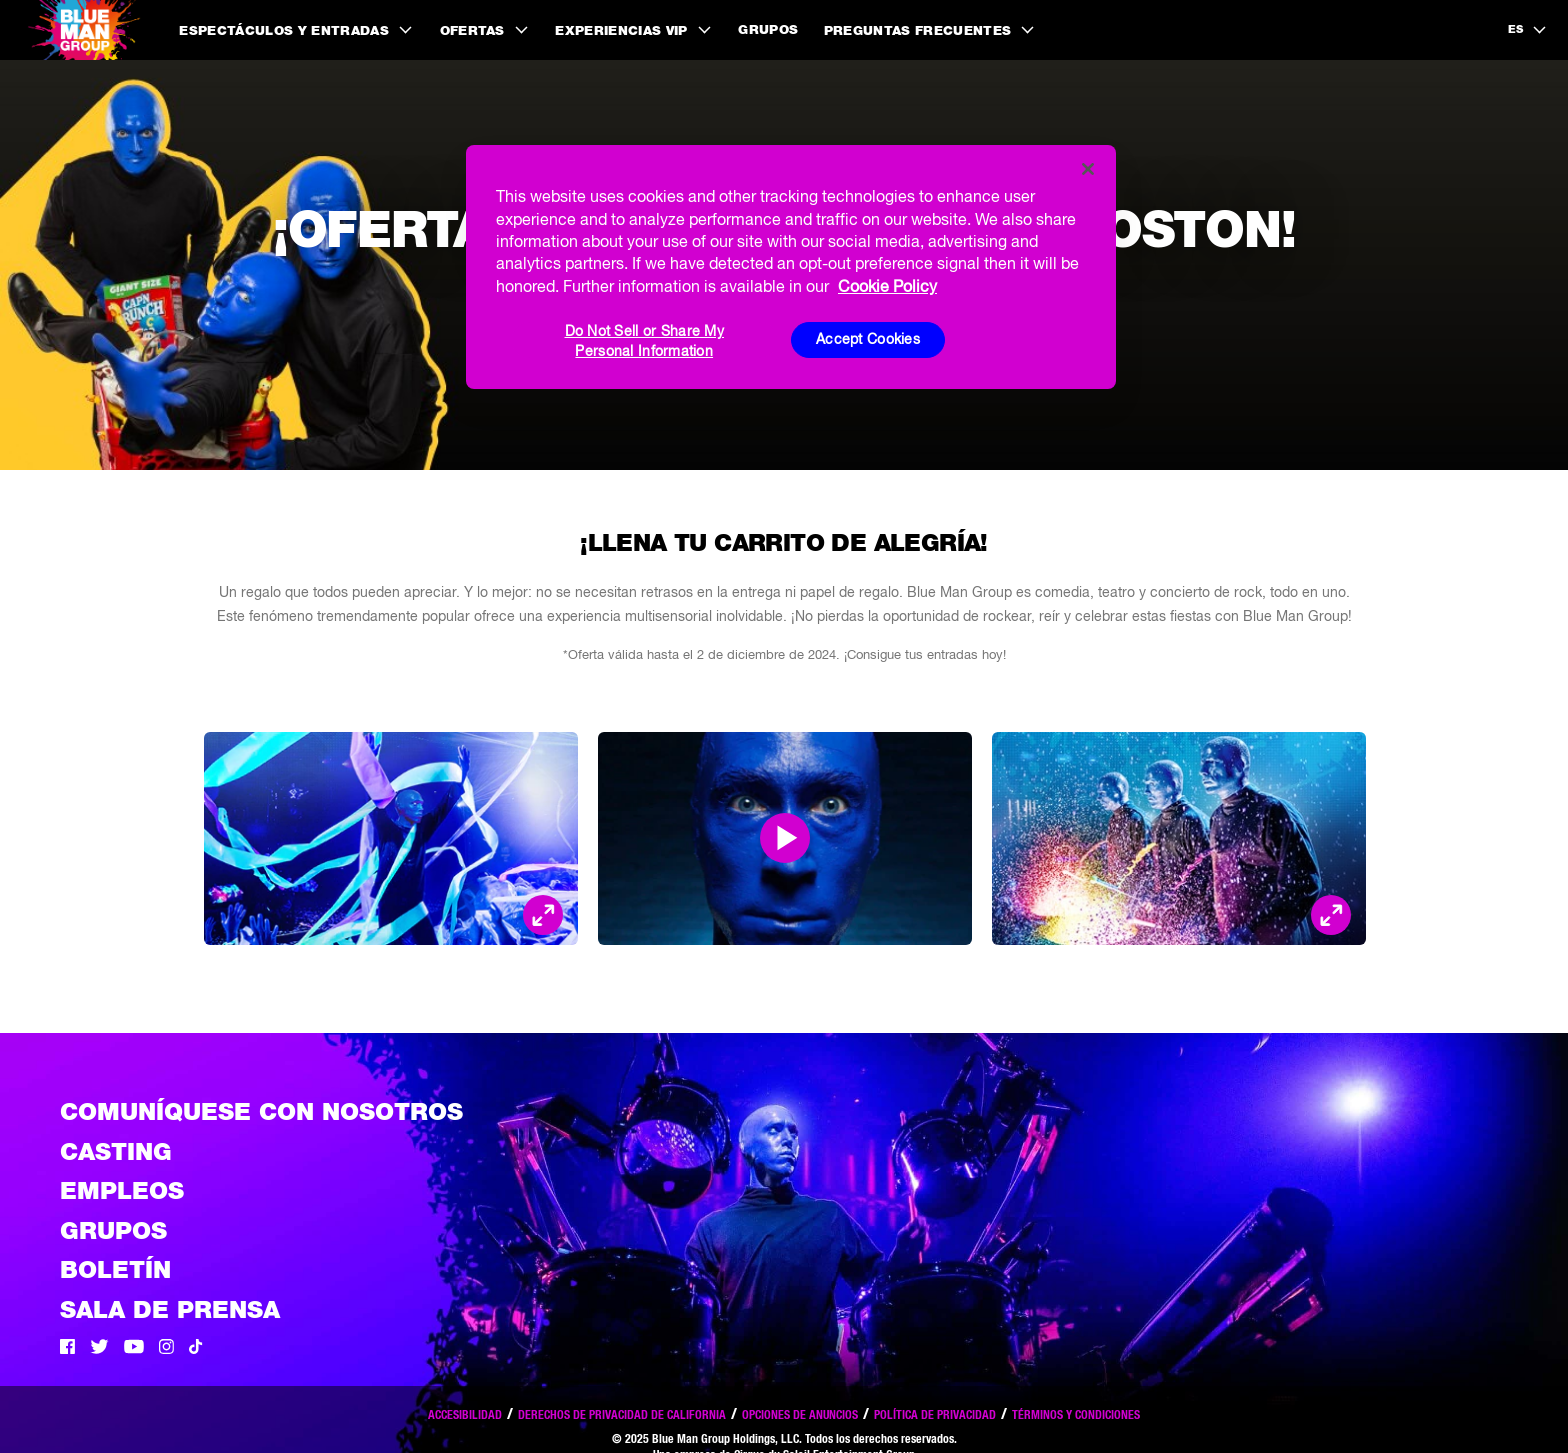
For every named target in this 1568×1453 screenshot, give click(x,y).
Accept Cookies (868, 339)
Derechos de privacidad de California (622, 1414)
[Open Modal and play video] (785, 838)
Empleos (122, 1190)
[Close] (1088, 169)
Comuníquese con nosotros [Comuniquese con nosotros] (261, 1111)
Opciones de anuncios (800, 1414)
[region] (791, 267)
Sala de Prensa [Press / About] (170, 1309)
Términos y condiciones (1076, 1414)
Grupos (768, 29)
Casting (116, 1151)
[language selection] (1528, 30)
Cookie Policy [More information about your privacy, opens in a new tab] (887, 286)
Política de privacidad (935, 1414)
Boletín (115, 1269)
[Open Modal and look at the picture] (543, 915)
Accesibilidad (465, 1414)
